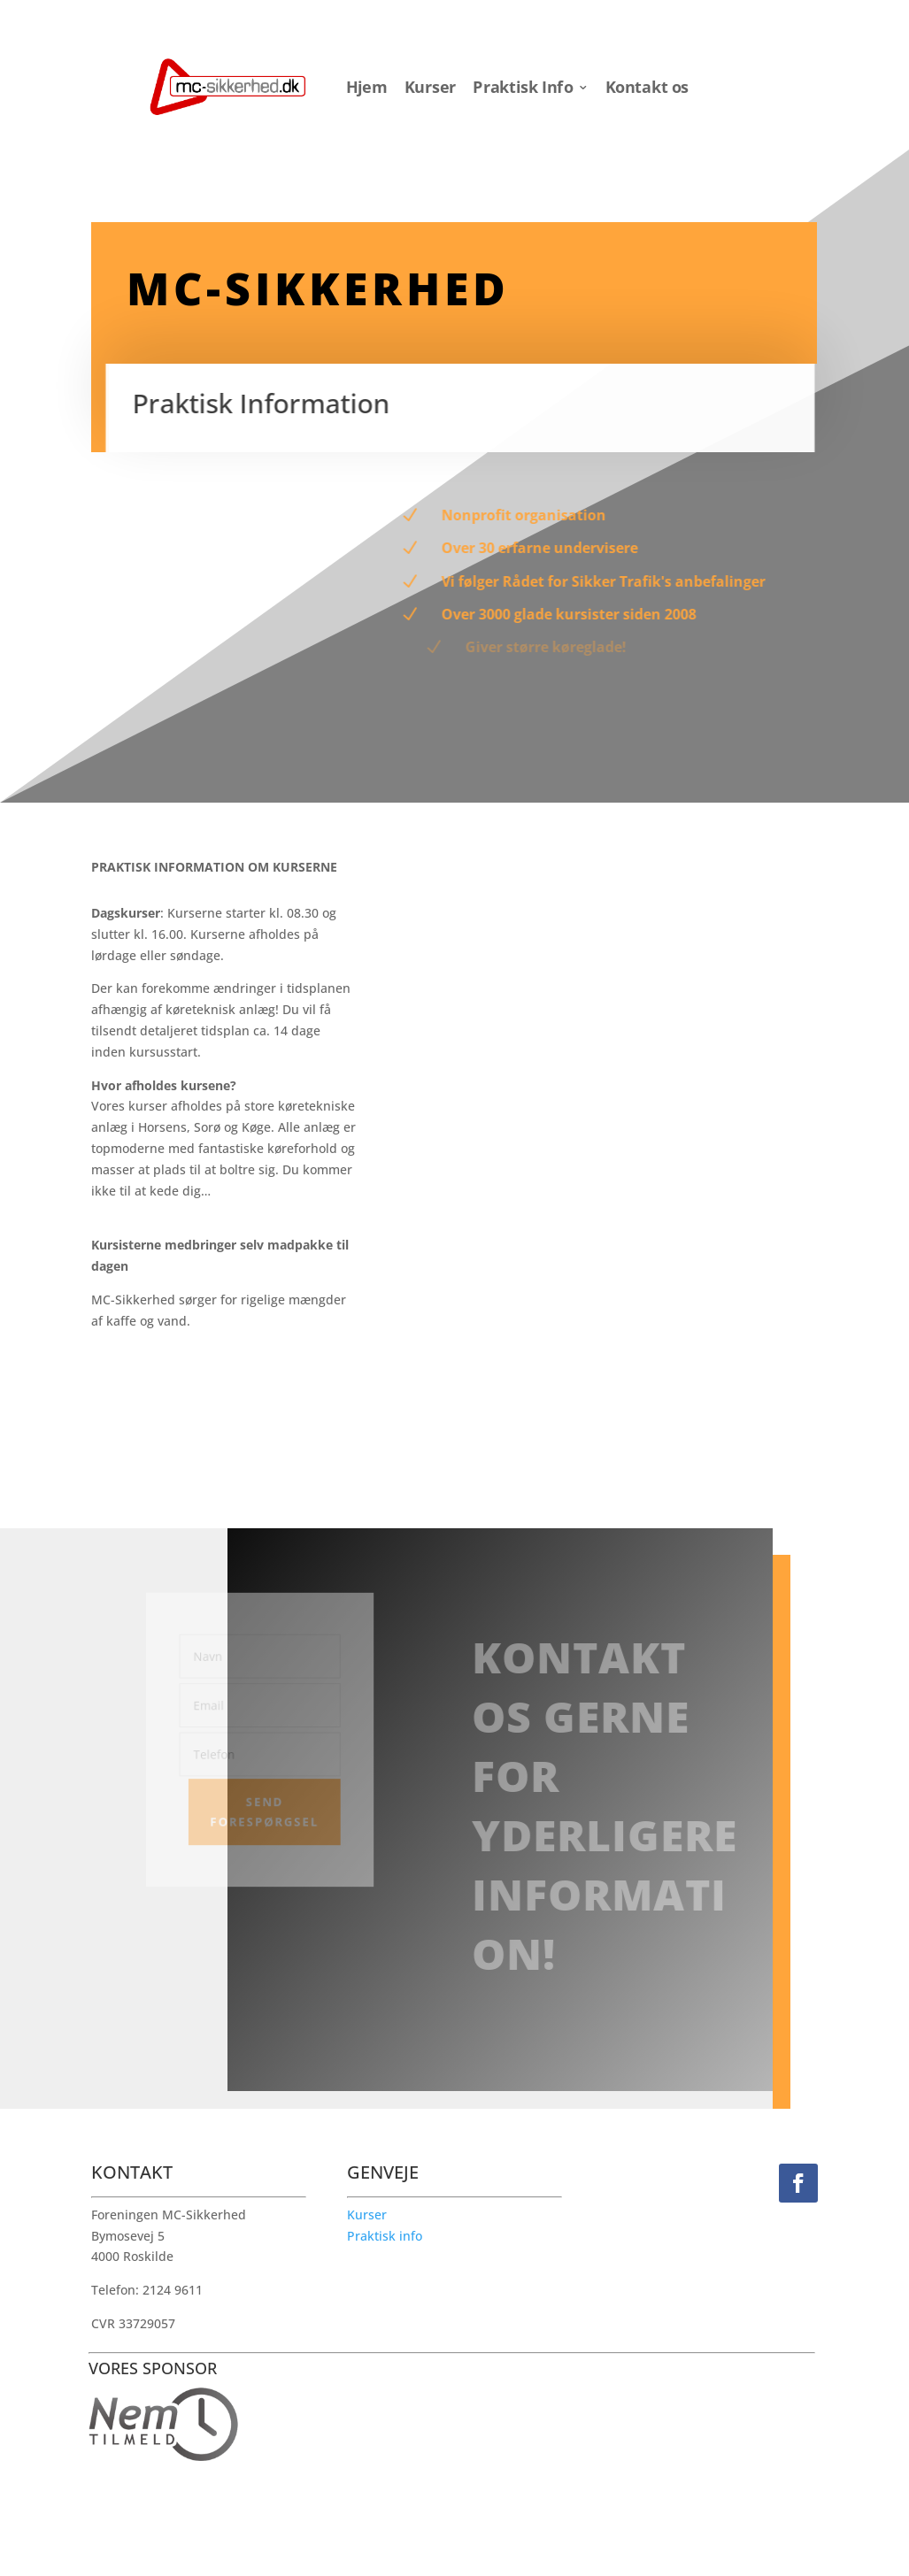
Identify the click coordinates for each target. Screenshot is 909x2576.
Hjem (367, 86)
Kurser (430, 86)
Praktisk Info (523, 86)
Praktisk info (384, 2235)
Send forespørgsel (262, 1809)
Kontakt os (647, 86)
